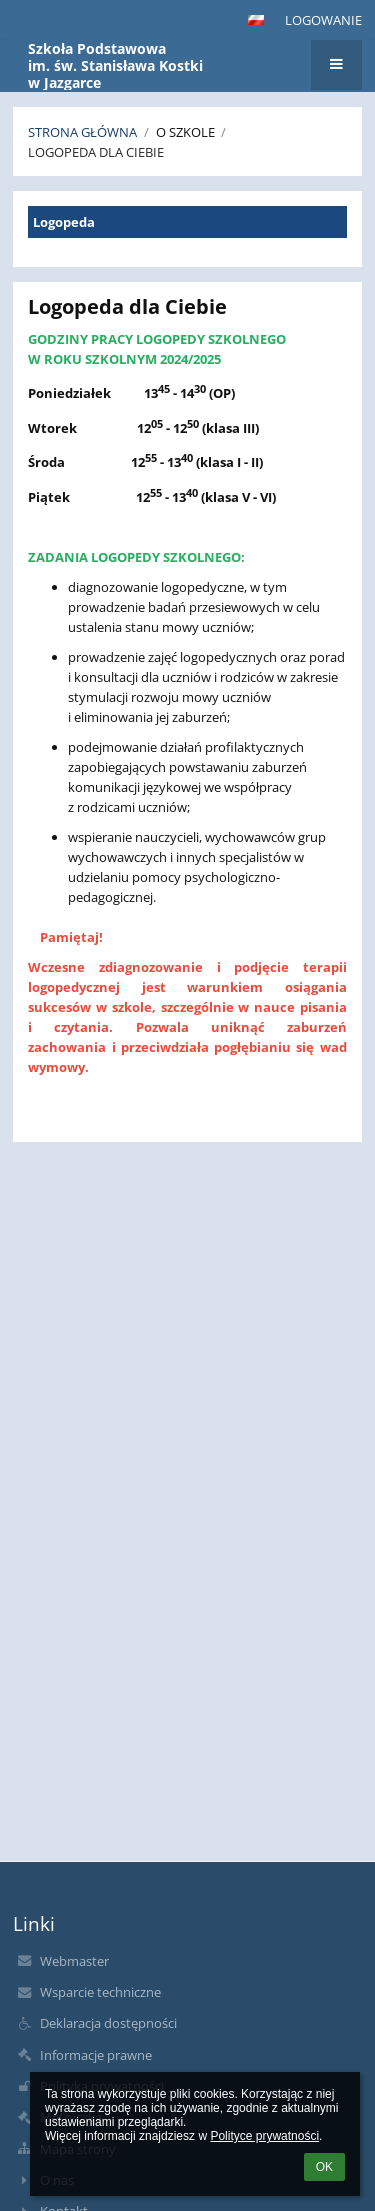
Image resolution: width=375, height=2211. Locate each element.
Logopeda (64, 222)
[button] (256, 20)
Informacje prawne (96, 2055)
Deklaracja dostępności (108, 2023)
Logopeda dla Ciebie (96, 152)
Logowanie (323, 20)
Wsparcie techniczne (100, 1992)
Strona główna (82, 132)
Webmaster (74, 1961)
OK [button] (324, 2167)
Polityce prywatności (264, 2136)
